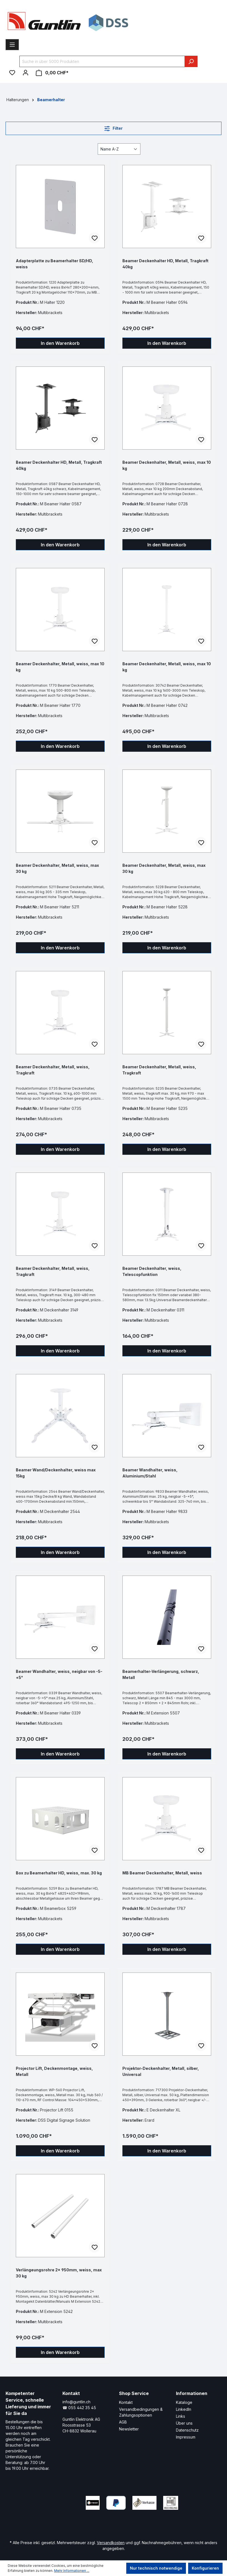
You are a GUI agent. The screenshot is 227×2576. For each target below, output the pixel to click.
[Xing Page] (45, 2519)
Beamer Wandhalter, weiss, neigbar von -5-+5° (59, 1674)
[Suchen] (191, 61)
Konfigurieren (205, 2568)
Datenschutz (187, 2430)
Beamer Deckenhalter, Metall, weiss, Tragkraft (53, 1069)
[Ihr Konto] (25, 72)
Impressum (185, 2437)
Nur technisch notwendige (156, 2568)
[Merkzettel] (12, 72)
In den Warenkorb (60, 343)
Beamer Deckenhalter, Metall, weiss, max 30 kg (57, 868)
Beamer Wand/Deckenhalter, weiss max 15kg (56, 1472)
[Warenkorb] (52, 72)
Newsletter (129, 2429)
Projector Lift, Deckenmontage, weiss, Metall (54, 2071)
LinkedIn (183, 2409)
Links (180, 2416)
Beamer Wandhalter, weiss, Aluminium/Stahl (150, 1472)
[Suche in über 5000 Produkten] (102, 61)
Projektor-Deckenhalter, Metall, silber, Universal (160, 2071)
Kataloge (184, 2402)
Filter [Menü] (113, 127)
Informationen (191, 2393)
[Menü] (12, 44)
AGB (123, 2422)
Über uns (184, 2423)
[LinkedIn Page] (28, 2519)
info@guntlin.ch (76, 2401)
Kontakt (126, 2402)
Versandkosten (111, 2542)
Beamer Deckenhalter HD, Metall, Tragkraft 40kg (165, 263)
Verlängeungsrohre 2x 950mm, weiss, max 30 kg (59, 2272)
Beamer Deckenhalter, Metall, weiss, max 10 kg (166, 465)
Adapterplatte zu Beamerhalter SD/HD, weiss (54, 263)
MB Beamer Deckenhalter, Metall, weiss (162, 1873)
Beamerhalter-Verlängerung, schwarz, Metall (160, 1674)
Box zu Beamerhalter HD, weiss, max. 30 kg (59, 1873)
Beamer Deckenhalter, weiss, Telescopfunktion (151, 1271)
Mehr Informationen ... (71, 2571)
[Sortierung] (119, 149)
